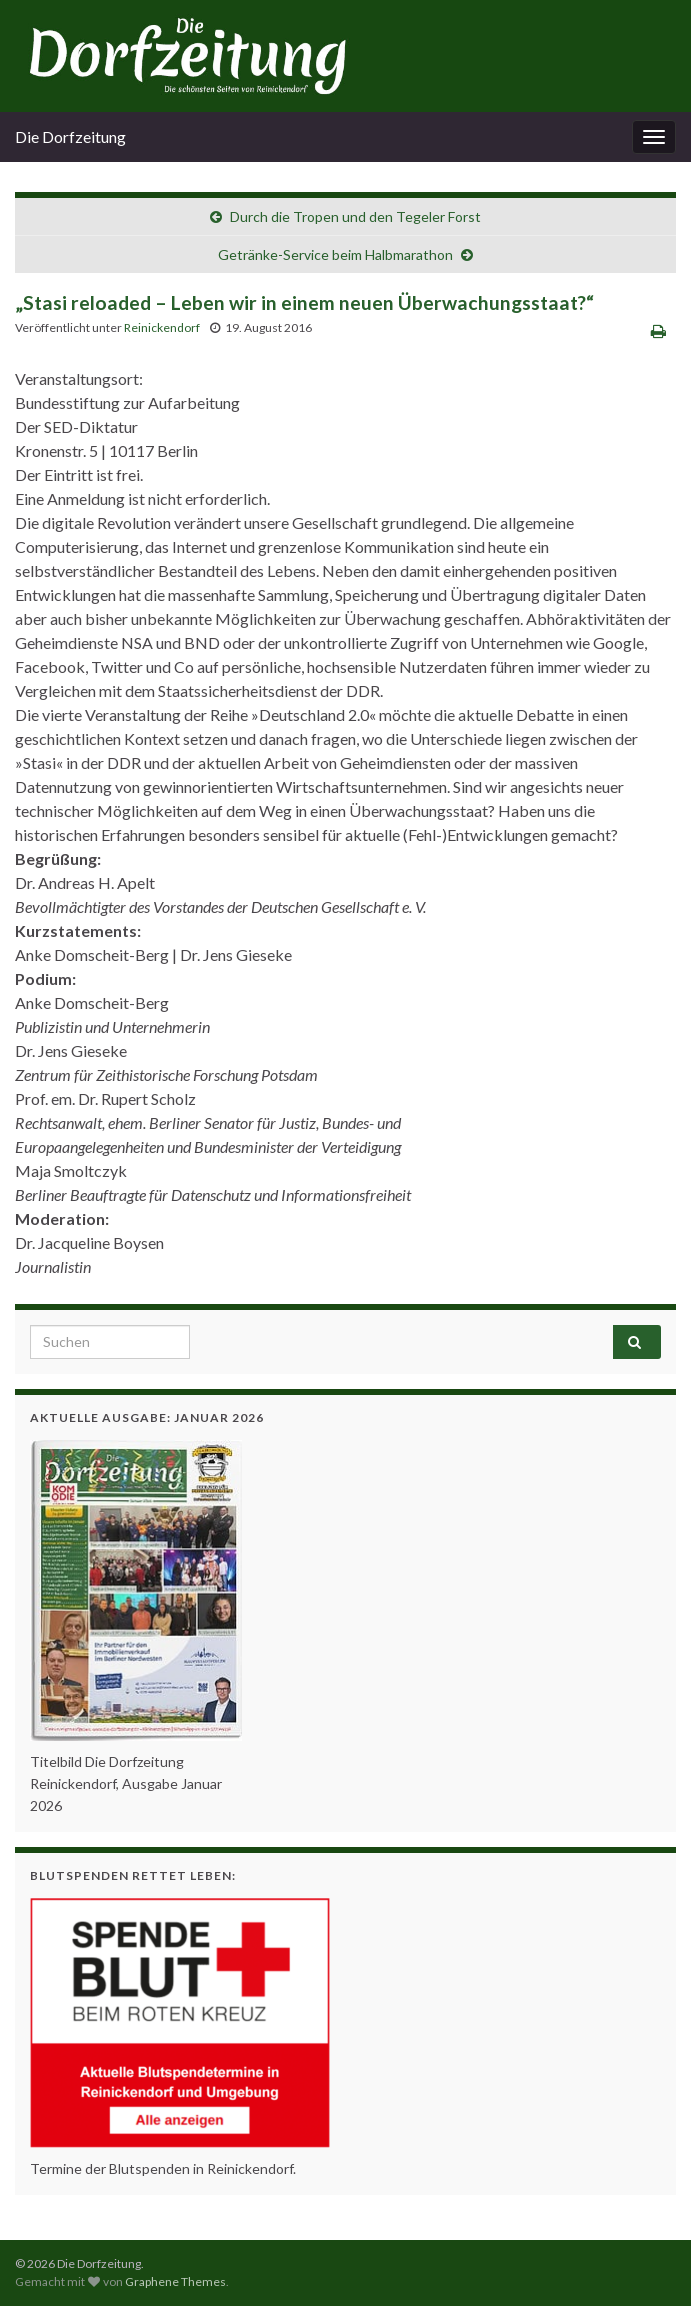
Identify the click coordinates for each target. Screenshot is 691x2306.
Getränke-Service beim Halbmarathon (335, 254)
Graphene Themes (175, 2281)
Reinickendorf (162, 327)
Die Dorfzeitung (70, 136)
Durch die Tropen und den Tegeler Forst (355, 216)
